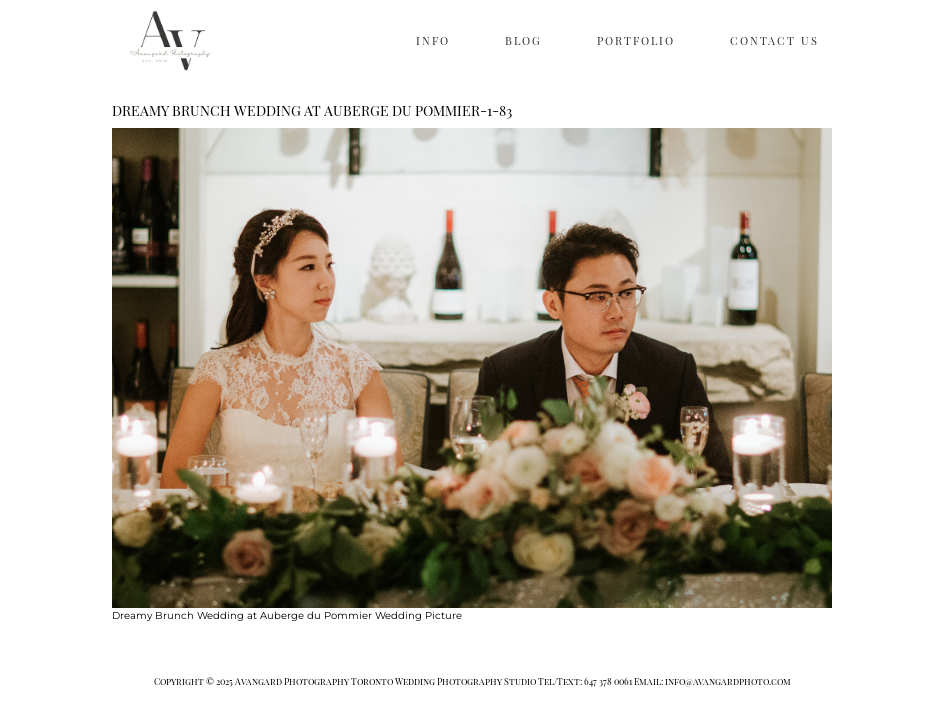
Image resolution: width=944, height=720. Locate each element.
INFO (433, 40)
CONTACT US (774, 40)
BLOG (523, 40)
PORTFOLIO (636, 40)
